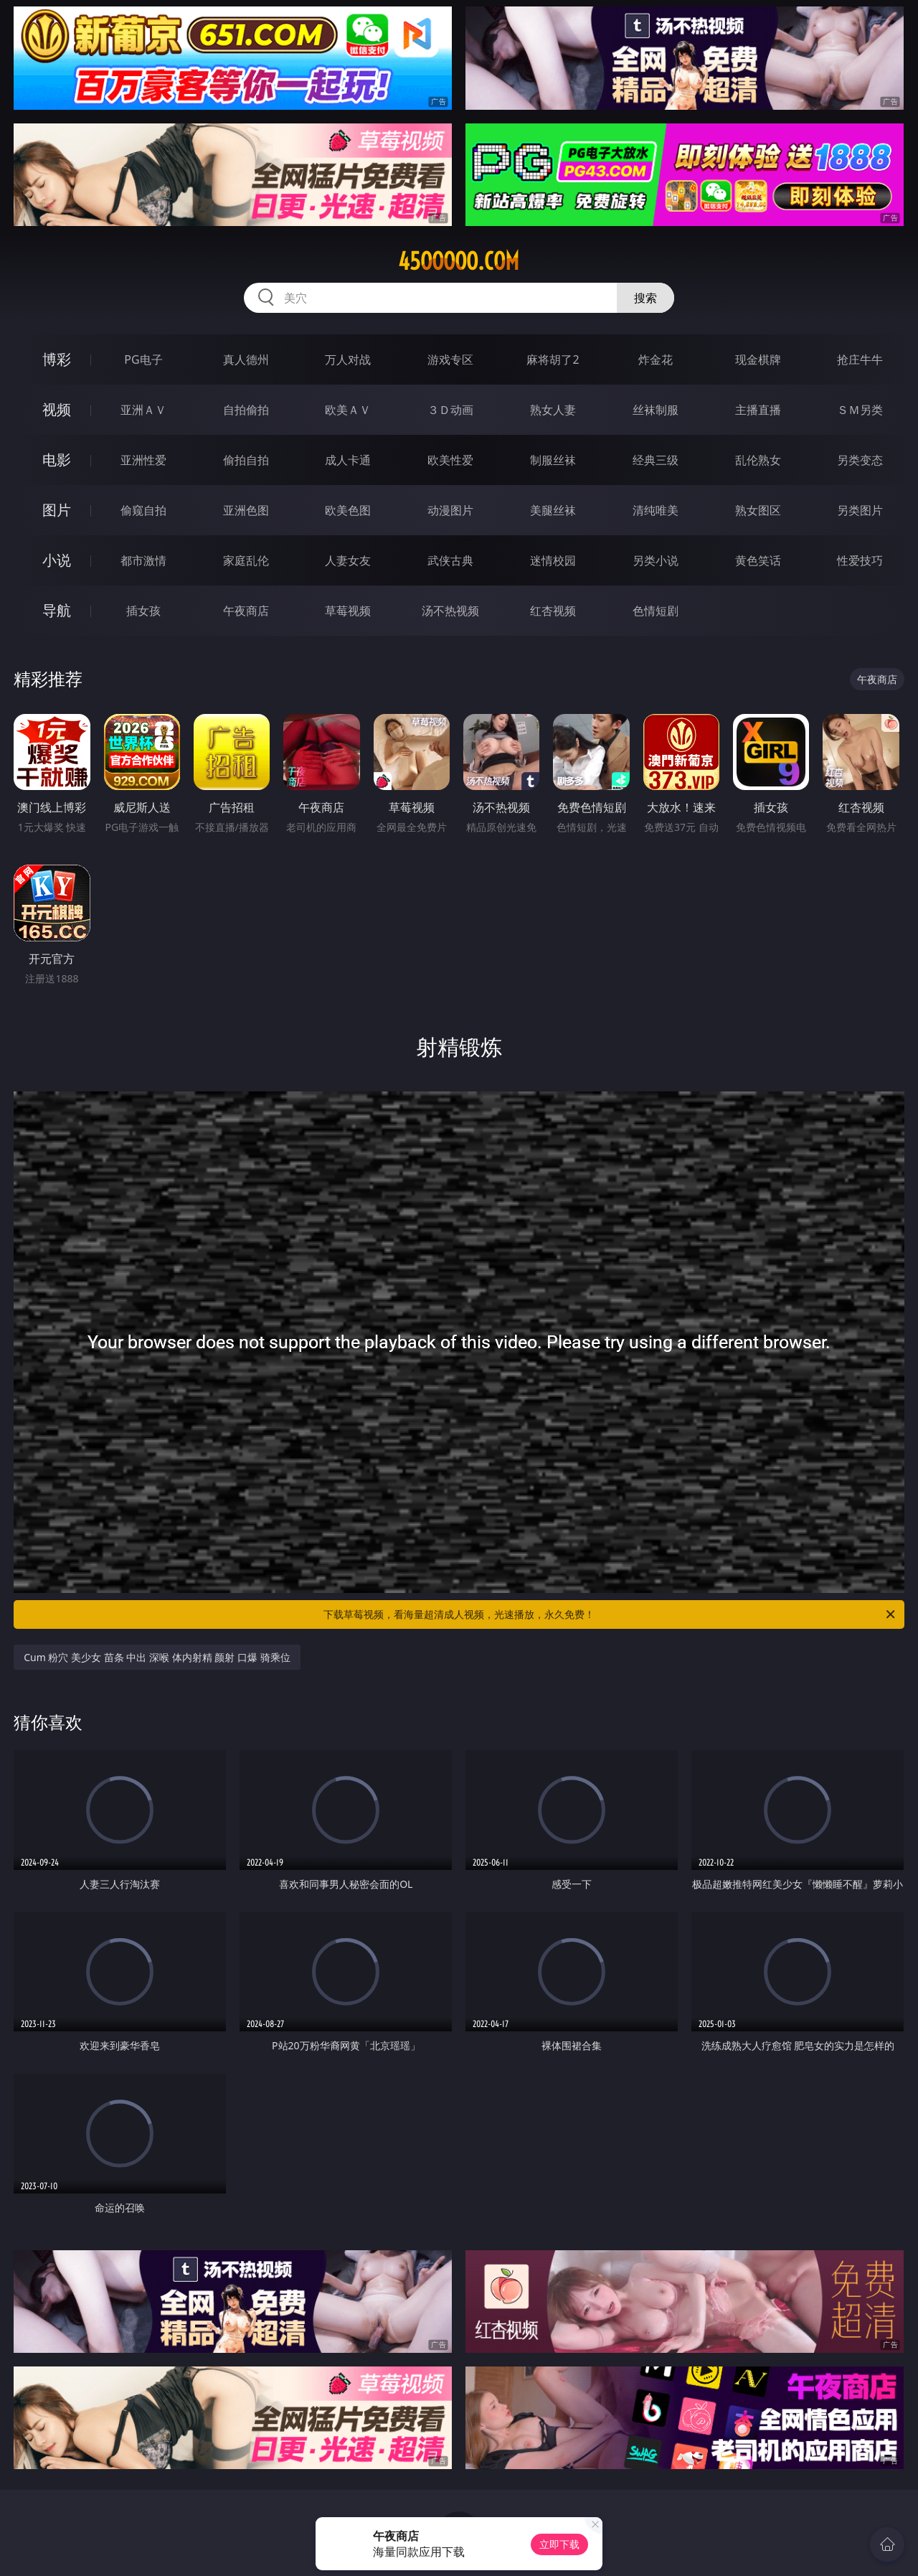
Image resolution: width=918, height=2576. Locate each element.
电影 (56, 459)
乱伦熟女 (758, 460)
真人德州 (246, 359)
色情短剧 (655, 611)
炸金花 (655, 359)
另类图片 (860, 510)
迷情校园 (553, 560)
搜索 (645, 298)
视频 (56, 409)
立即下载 (559, 2544)
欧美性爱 (450, 460)
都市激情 (143, 560)
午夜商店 (246, 611)
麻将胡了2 (552, 359)
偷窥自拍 (143, 510)
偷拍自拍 (246, 460)
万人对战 (348, 359)
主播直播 (758, 410)
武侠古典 (450, 560)
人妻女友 (348, 560)
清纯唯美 (655, 510)
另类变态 (860, 460)
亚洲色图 (246, 510)
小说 (56, 560)
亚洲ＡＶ (143, 410)
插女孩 (143, 611)
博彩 (56, 359)
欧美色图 (348, 510)
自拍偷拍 (246, 410)
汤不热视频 (450, 611)
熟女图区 (758, 510)
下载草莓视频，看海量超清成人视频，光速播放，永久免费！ (610, 1614)
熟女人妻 (553, 410)
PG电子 (143, 359)
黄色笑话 (758, 560)
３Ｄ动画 (450, 410)
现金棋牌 (758, 359)
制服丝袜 (553, 460)
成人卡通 (348, 460)
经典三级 (655, 460)
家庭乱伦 (246, 560)
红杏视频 (553, 611)
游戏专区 (450, 359)
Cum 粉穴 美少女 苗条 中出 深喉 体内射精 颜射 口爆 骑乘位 (157, 1657)
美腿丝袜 (553, 510)
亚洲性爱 (143, 460)
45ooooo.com (458, 261)
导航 (56, 610)
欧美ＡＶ (348, 410)
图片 (56, 510)
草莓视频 (348, 611)
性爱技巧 (860, 560)
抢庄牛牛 (860, 359)
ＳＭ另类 (860, 410)
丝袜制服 (655, 410)
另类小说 (655, 560)
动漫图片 (450, 510)
